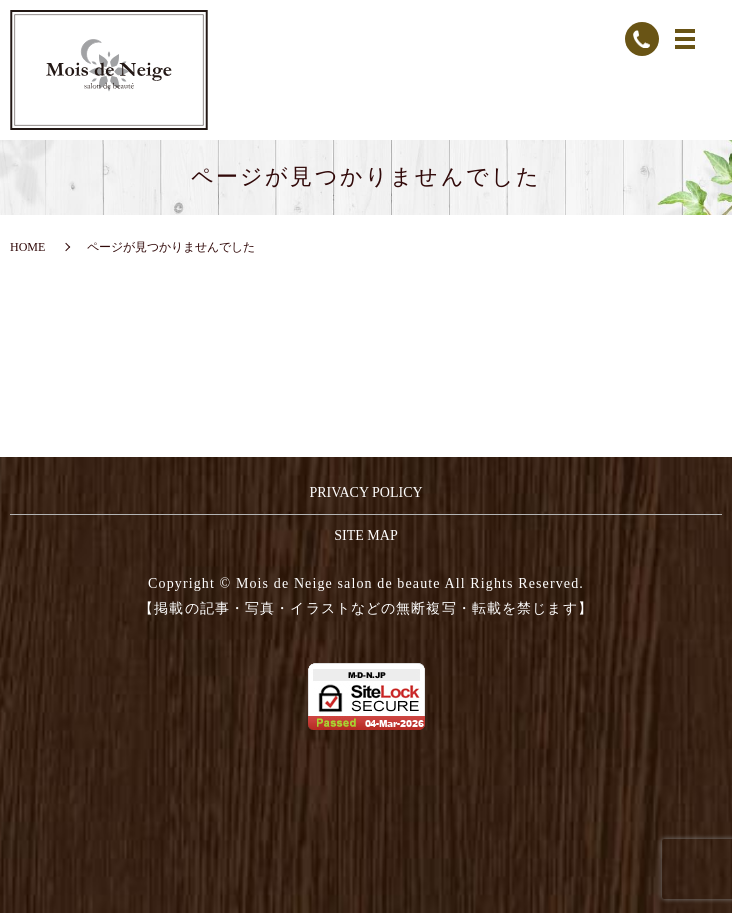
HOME (27, 247)
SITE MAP (365, 535)
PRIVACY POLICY (365, 492)
